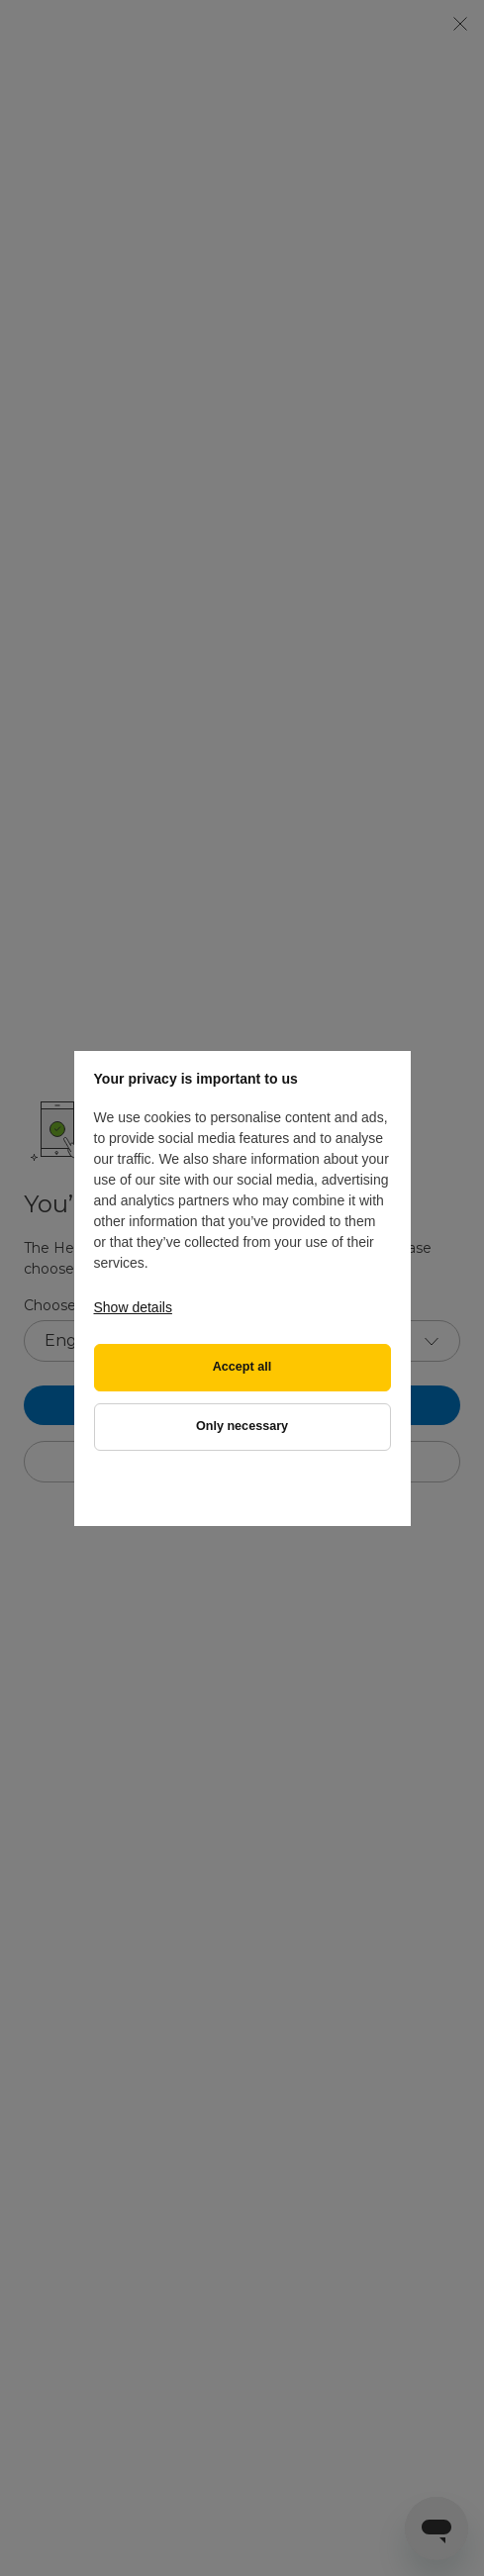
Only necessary (242, 1426)
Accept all (242, 1367)
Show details (133, 1307)
